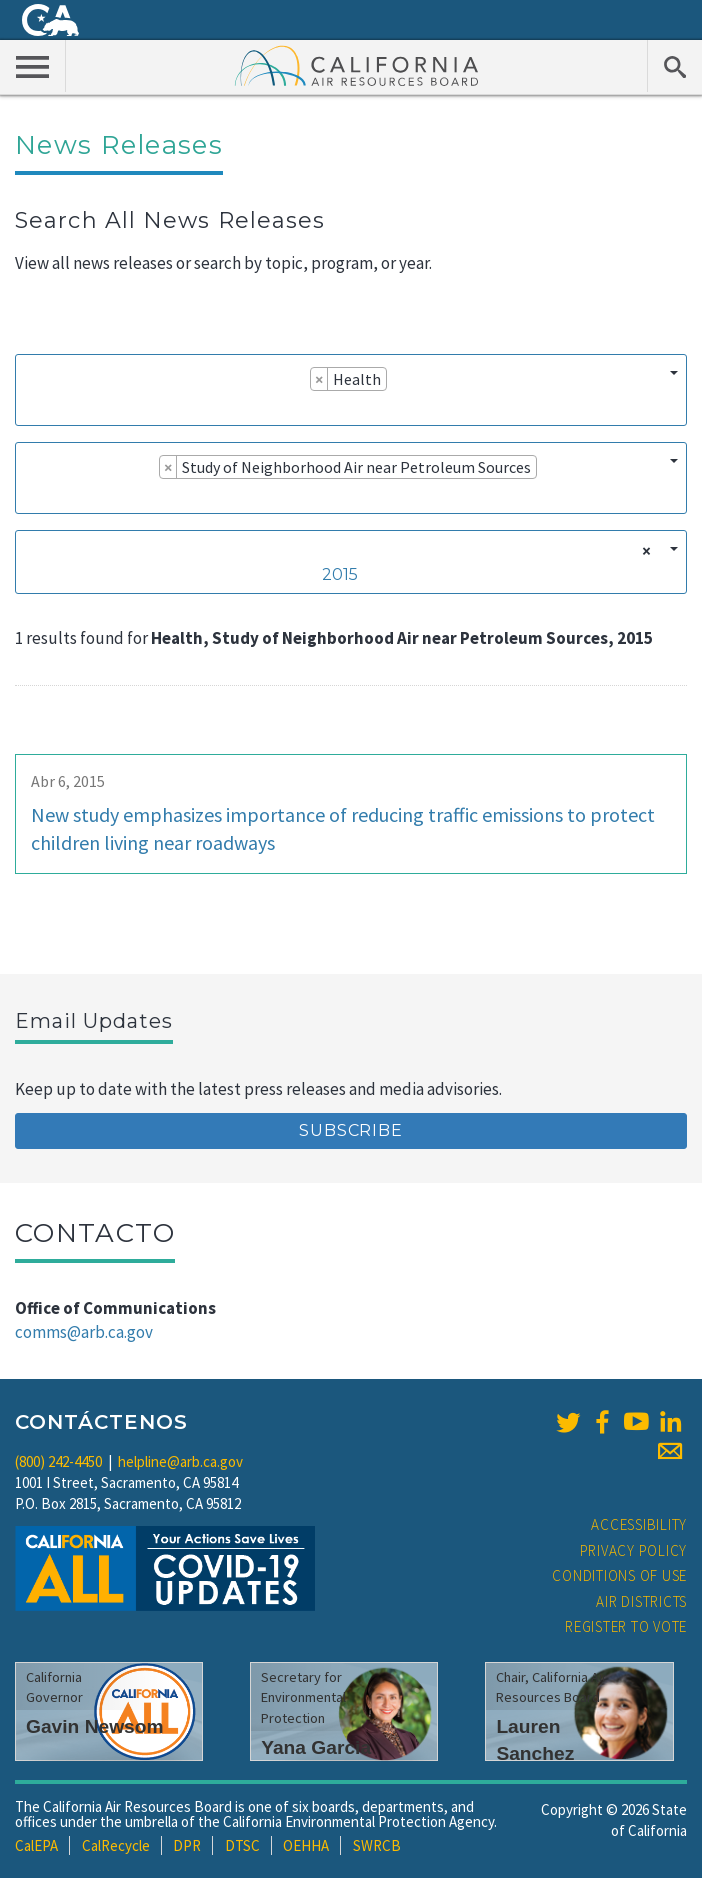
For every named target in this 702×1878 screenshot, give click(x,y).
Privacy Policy (634, 1550)
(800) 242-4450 (58, 1461)
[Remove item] (319, 379)
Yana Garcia (316, 1747)
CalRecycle (116, 1845)
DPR (187, 1845)
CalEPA (36, 1845)
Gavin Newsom (95, 1726)
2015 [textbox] (340, 574)
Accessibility (639, 1524)
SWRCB (377, 1845)
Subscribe (350, 1130)
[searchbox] (31, 407)
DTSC (242, 1845)
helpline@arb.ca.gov (180, 1461)
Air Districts (641, 1601)
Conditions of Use (619, 1575)
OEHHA (306, 1845)
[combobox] (351, 390)
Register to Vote (626, 1626)
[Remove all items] (643, 551)
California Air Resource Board (357, 65)
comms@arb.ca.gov (84, 1332)
